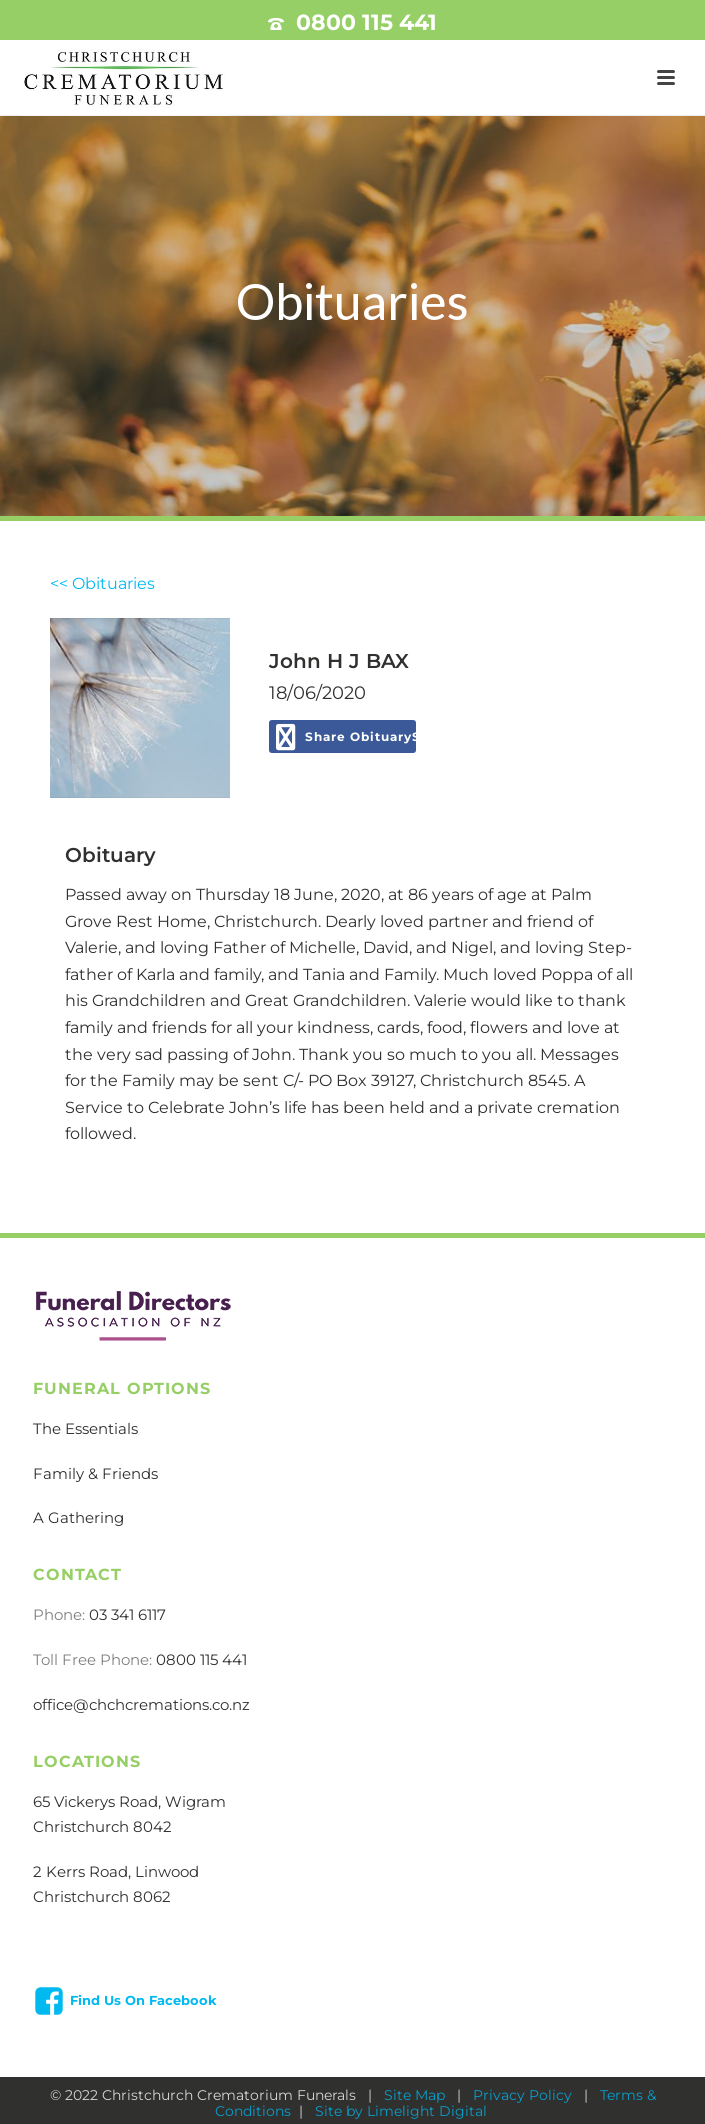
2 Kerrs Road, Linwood (116, 1871)
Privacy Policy (524, 2095)
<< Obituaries (102, 583)
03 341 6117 (127, 1614)
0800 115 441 (366, 22)
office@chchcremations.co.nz (141, 1704)
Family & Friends (95, 1473)
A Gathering (78, 1517)
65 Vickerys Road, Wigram (129, 1801)
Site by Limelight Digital (399, 2111)
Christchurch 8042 (102, 1826)
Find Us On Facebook (143, 2000)
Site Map (416, 2095)
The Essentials (85, 1428)
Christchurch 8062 (102, 1896)
